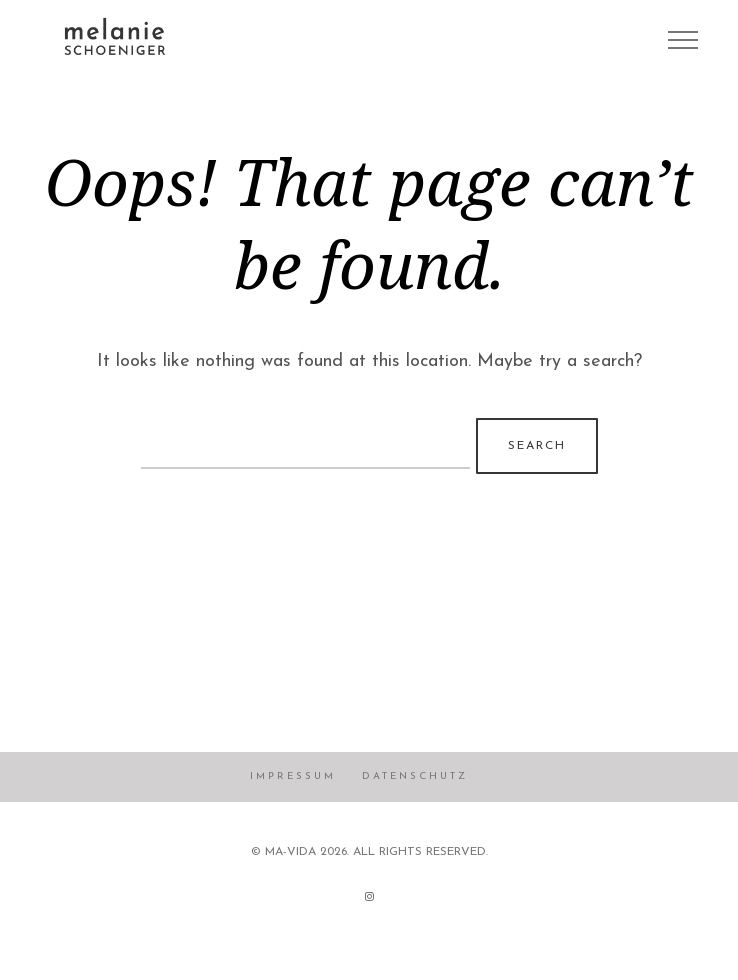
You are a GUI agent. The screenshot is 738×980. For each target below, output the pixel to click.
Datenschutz (415, 776)
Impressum (293, 776)
